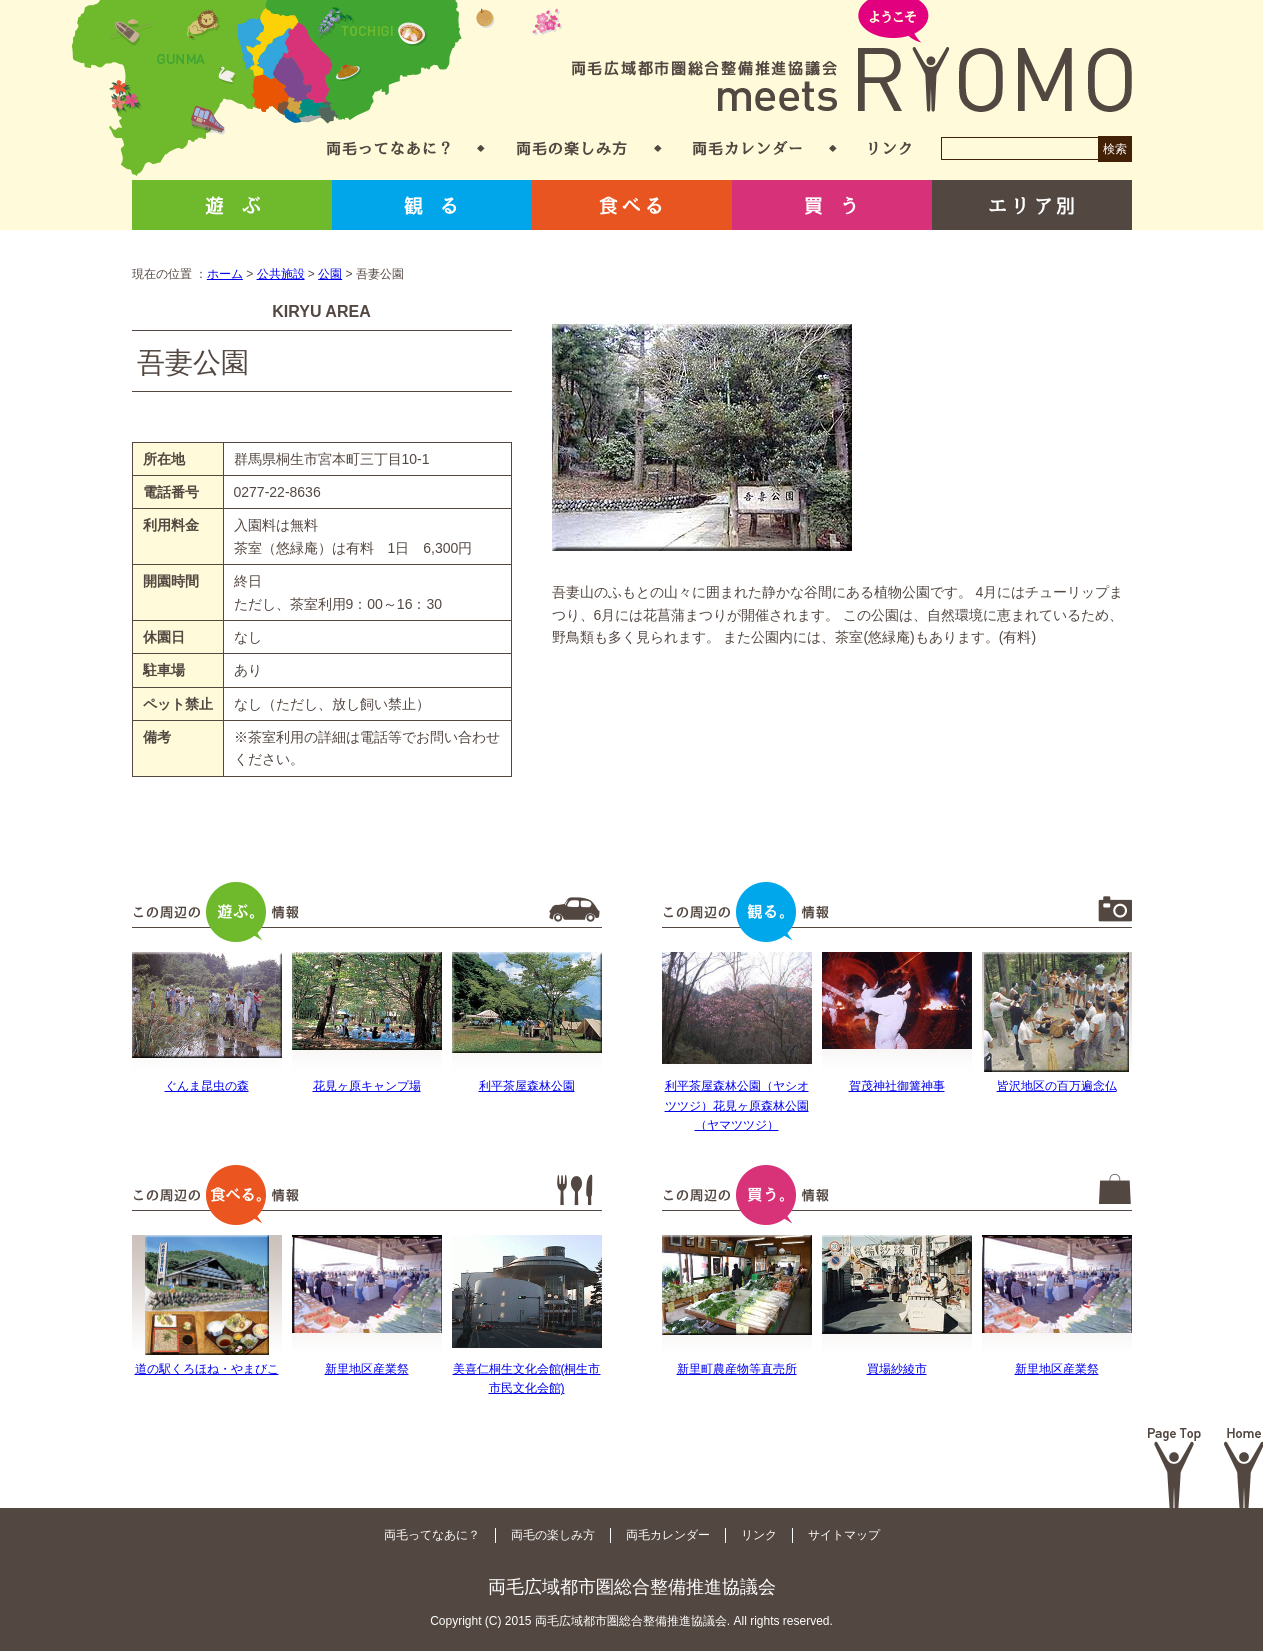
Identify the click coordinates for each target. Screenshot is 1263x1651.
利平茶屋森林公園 (527, 1086)
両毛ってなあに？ (388, 148)
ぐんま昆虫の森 (207, 1086)
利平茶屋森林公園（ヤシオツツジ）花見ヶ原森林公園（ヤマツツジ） (737, 1105)
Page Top (1174, 1468)
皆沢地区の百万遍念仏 (1057, 1086)
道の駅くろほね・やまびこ (207, 1369)
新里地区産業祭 (367, 1369)
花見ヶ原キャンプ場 (367, 1086)
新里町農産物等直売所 (737, 1369)
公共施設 (281, 274)
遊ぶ (232, 205)
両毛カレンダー (747, 148)
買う (832, 205)
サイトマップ (844, 1535)
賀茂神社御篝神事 (897, 1086)
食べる (632, 205)
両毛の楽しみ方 (572, 148)
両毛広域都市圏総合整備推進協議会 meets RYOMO (852, 57)
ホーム (225, 274)
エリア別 (1032, 205)
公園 (330, 274)
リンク (890, 148)
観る (432, 205)
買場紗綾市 (897, 1369)
